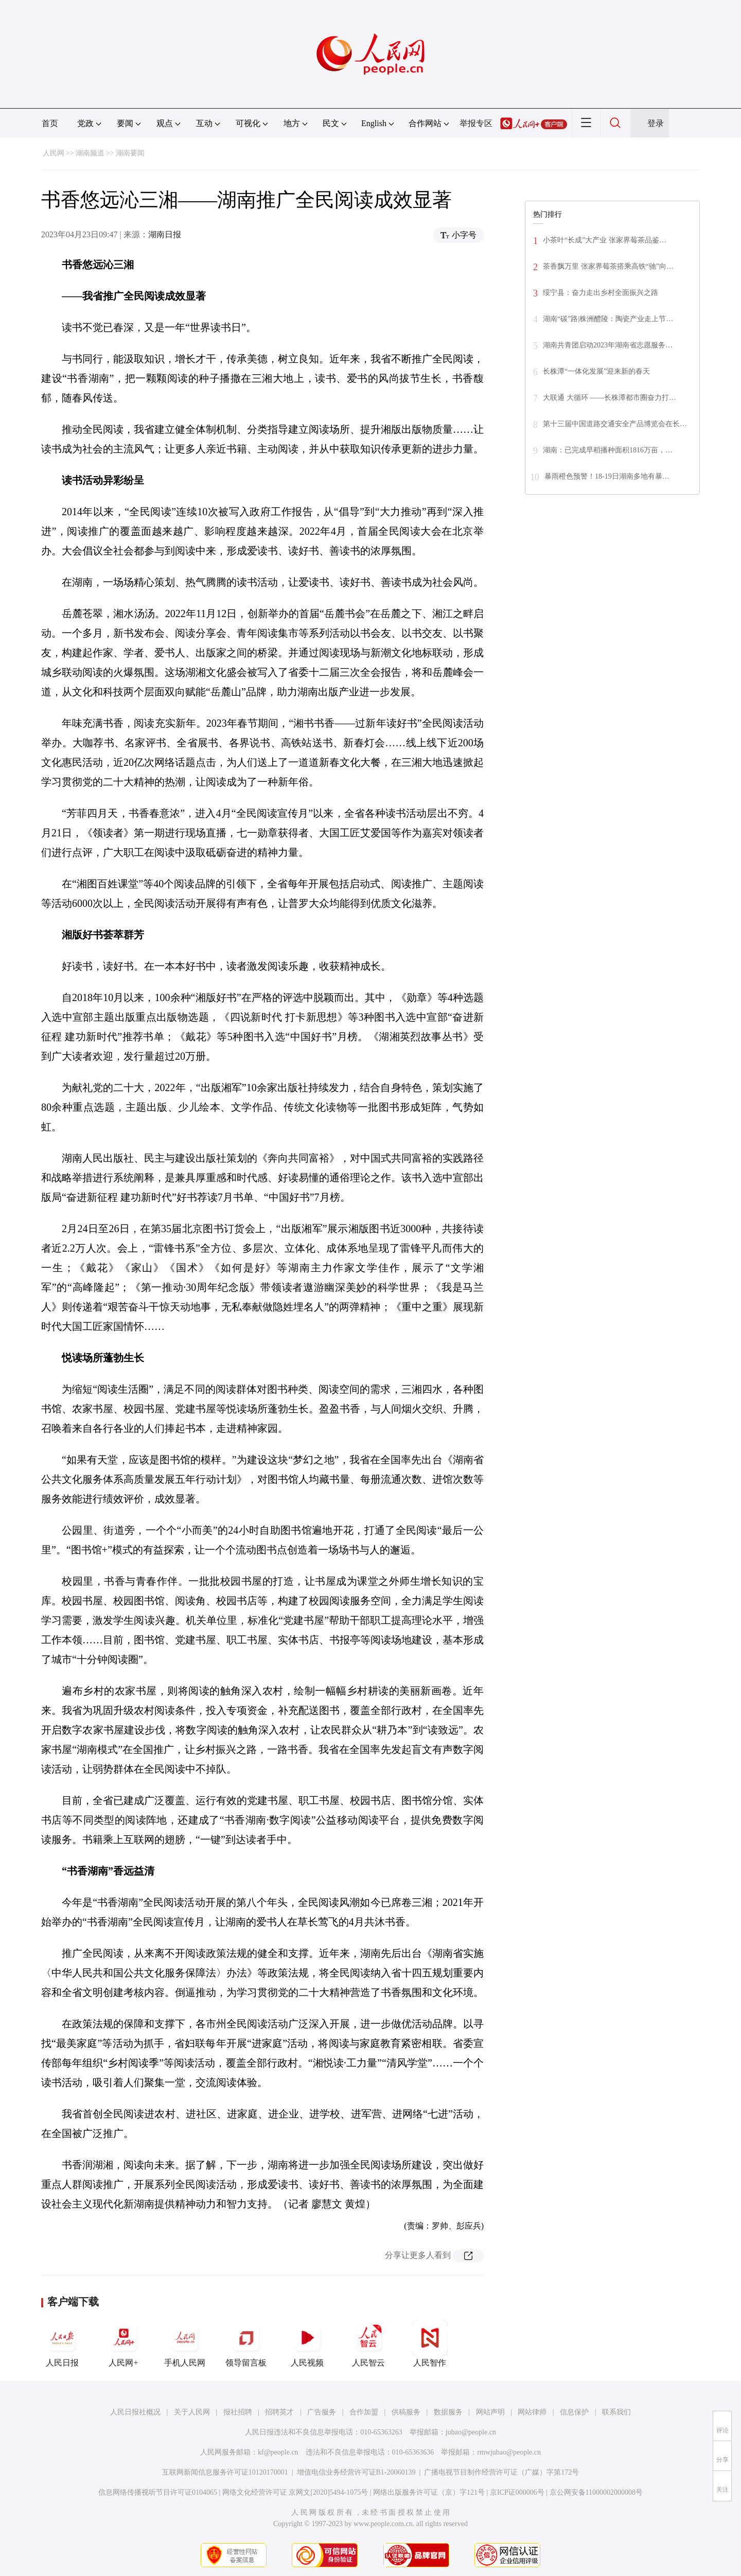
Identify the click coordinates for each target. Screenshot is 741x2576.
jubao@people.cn (471, 2432)
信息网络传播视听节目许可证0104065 (157, 2492)
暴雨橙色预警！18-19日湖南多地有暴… (606, 476)
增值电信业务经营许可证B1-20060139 (356, 2472)
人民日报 (62, 2343)
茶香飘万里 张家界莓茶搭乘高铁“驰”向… (608, 266)
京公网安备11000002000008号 (596, 2492)
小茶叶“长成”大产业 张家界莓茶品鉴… (604, 240)
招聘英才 (279, 2412)
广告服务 (321, 2412)
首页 (50, 123)
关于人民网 (192, 2412)
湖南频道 (90, 153)
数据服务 (448, 2412)
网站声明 (490, 2412)
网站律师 (532, 2412)
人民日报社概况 (135, 2412)
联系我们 (616, 2412)
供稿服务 (406, 2412)
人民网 (53, 153)
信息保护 (574, 2412)
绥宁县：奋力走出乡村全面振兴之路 (600, 292)
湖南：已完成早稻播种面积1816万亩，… (608, 450)
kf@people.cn (278, 2452)
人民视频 (307, 2343)
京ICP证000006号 (517, 2492)
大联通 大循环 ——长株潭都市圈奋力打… (609, 397)
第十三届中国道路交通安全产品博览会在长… (615, 424)
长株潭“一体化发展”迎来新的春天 (596, 371)
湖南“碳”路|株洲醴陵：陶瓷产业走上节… (608, 319)
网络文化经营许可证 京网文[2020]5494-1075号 (295, 2492)
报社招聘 (237, 2412)
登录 (655, 123)
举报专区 (476, 123)
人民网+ (123, 2343)
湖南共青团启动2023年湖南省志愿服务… (608, 345)
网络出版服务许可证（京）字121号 (429, 2492)
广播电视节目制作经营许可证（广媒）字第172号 (501, 2472)
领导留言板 (246, 2343)
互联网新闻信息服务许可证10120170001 (225, 2472)
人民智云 (368, 2343)
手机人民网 (184, 2343)
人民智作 (430, 2343)
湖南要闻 (130, 153)
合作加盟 (363, 2412)
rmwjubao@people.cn (509, 2452)
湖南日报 (164, 234)
